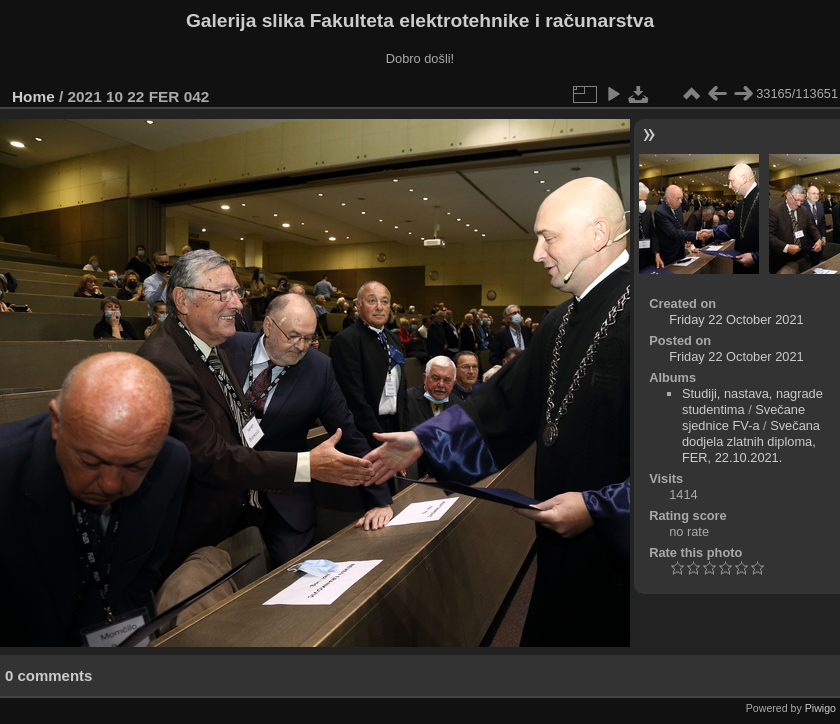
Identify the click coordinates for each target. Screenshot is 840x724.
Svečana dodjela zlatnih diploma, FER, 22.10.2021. (751, 441)
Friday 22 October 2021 (736, 319)
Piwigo (820, 708)
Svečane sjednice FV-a (743, 417)
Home (33, 96)
